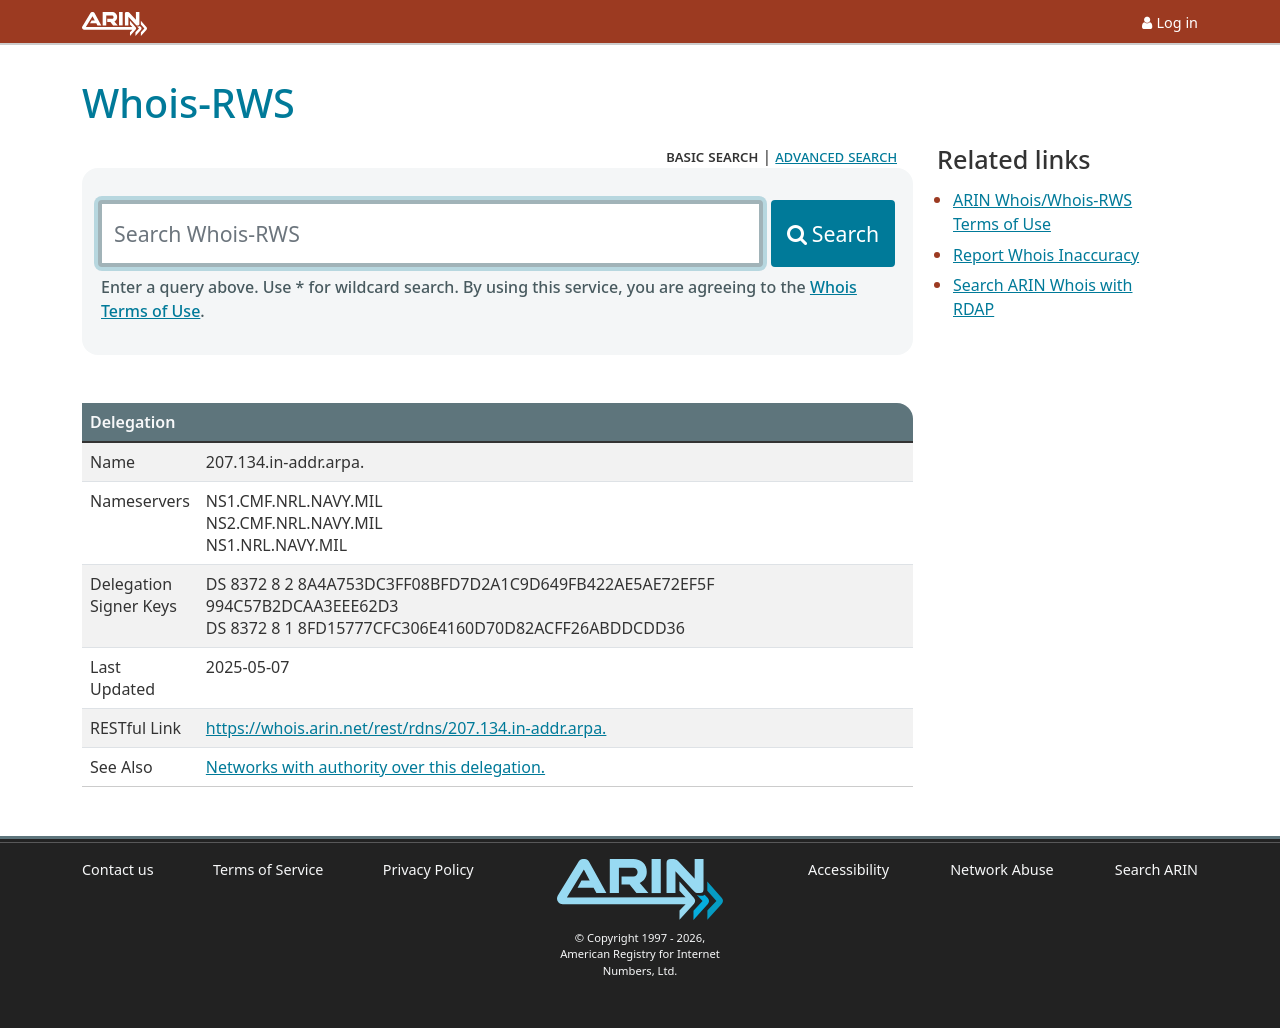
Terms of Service (268, 869)
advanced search (836, 156)
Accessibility (848, 869)
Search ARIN (1156, 869)
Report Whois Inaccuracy (1046, 255)
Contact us (118, 869)
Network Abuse (1002, 869)
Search (845, 233)
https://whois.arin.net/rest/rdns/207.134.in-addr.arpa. (406, 728)
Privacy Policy (428, 869)
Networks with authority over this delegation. (375, 767)
